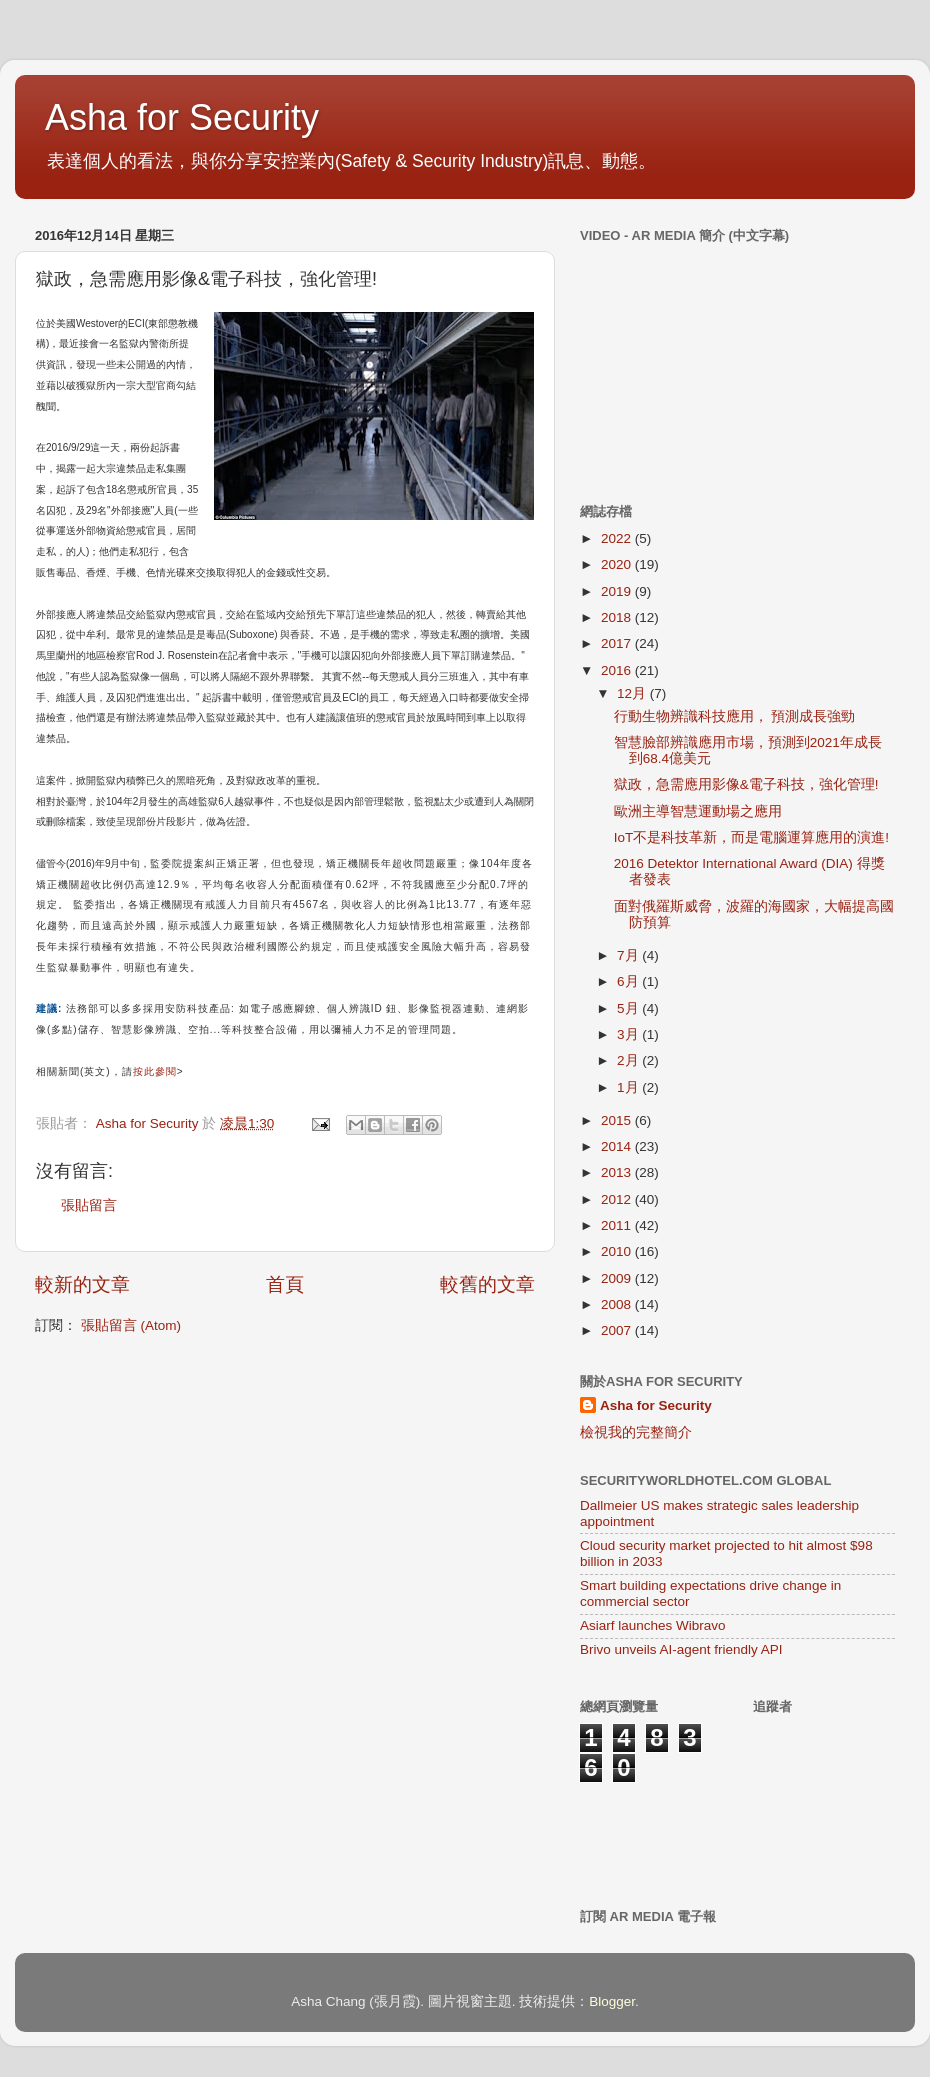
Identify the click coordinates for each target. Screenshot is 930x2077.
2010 (618, 1251)
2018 (618, 617)
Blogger (612, 2001)
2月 (629, 1060)
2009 (618, 1278)
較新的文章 (82, 1284)
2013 (618, 1172)
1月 (629, 1087)
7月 (629, 955)
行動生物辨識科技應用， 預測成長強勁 (735, 716)
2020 (618, 564)
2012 (618, 1199)
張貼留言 (89, 1205)
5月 (629, 1008)
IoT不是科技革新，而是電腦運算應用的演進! (751, 837)
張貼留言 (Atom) (131, 1325)
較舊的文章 (487, 1284)
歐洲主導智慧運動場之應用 (698, 811)
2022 (618, 538)
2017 (618, 643)
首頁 (285, 1284)
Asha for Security (182, 117)
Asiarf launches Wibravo (653, 1625)
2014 (618, 1146)
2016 (618, 670)
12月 (633, 693)
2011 (618, 1225)
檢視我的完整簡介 (636, 1432)
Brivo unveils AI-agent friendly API (681, 1649)
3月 (629, 1034)
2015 (618, 1120)
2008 (618, 1304)
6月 (629, 981)
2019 (618, 591)
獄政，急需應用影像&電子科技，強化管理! (746, 784)
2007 (618, 1330)
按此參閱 (155, 1071)
